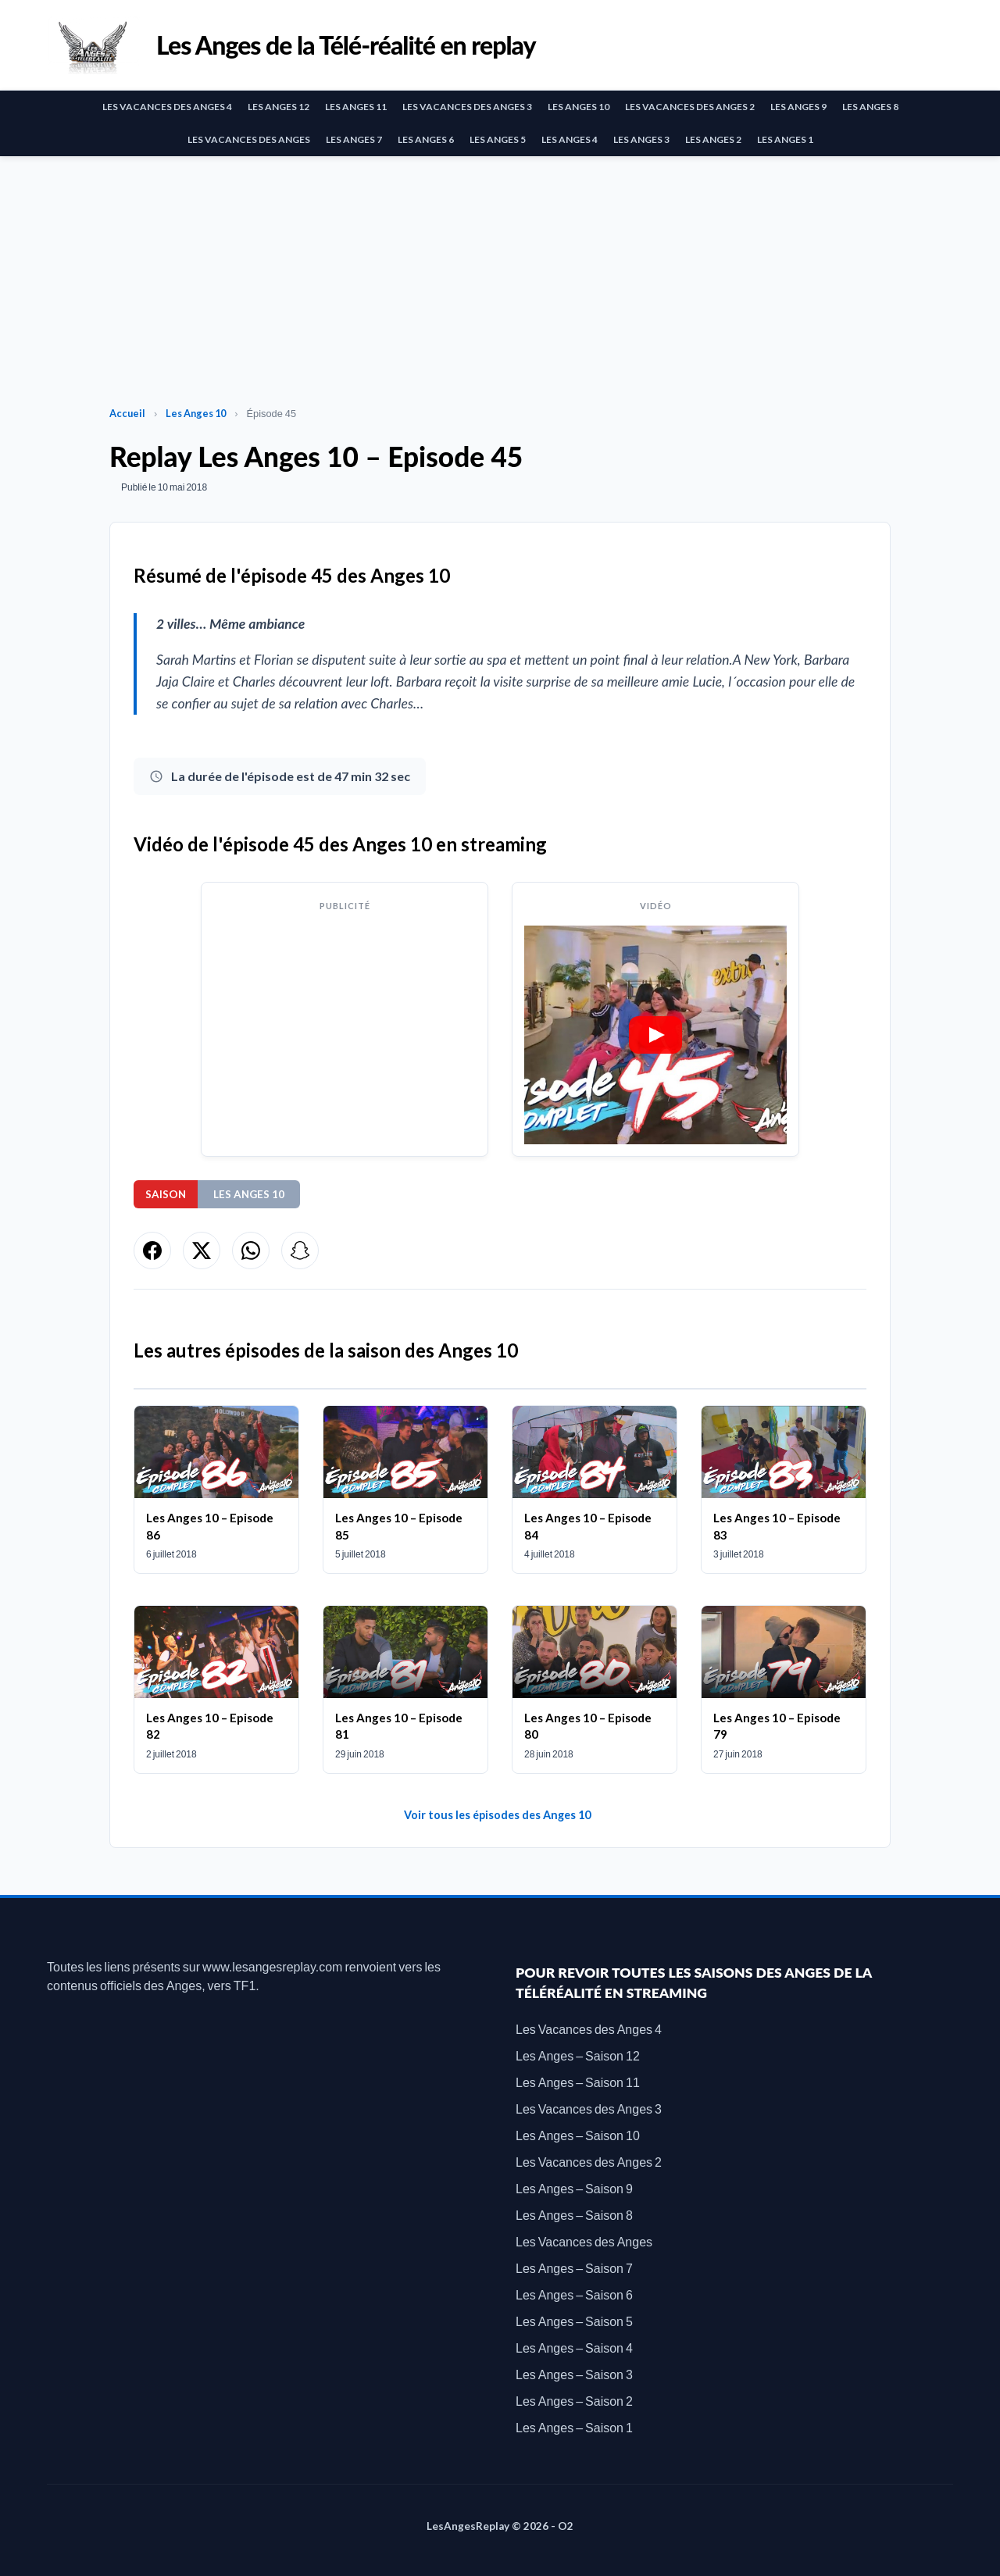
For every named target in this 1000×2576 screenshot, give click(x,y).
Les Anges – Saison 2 (574, 2400)
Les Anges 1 (785, 139)
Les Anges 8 (870, 106)
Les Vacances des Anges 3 (467, 106)
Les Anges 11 (356, 106)
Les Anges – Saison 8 (574, 2214)
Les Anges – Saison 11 (578, 2082)
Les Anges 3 (641, 139)
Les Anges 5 (498, 139)
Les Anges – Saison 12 (578, 2055)
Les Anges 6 (426, 139)
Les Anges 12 (278, 106)
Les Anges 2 (713, 139)
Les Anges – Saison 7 (574, 2267)
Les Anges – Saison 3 (574, 2374)
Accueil (127, 413)
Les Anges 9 (798, 106)
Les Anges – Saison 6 (574, 2294)
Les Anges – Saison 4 (574, 2347)
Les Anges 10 (578, 106)
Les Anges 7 (354, 139)
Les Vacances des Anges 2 (690, 106)
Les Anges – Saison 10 (578, 2135)
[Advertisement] (500, 273)
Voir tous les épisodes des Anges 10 (497, 1814)
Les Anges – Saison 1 (574, 2427)
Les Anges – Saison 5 (574, 2321)
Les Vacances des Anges (249, 139)
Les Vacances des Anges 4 (167, 106)
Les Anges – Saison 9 (574, 2188)
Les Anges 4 (569, 139)
